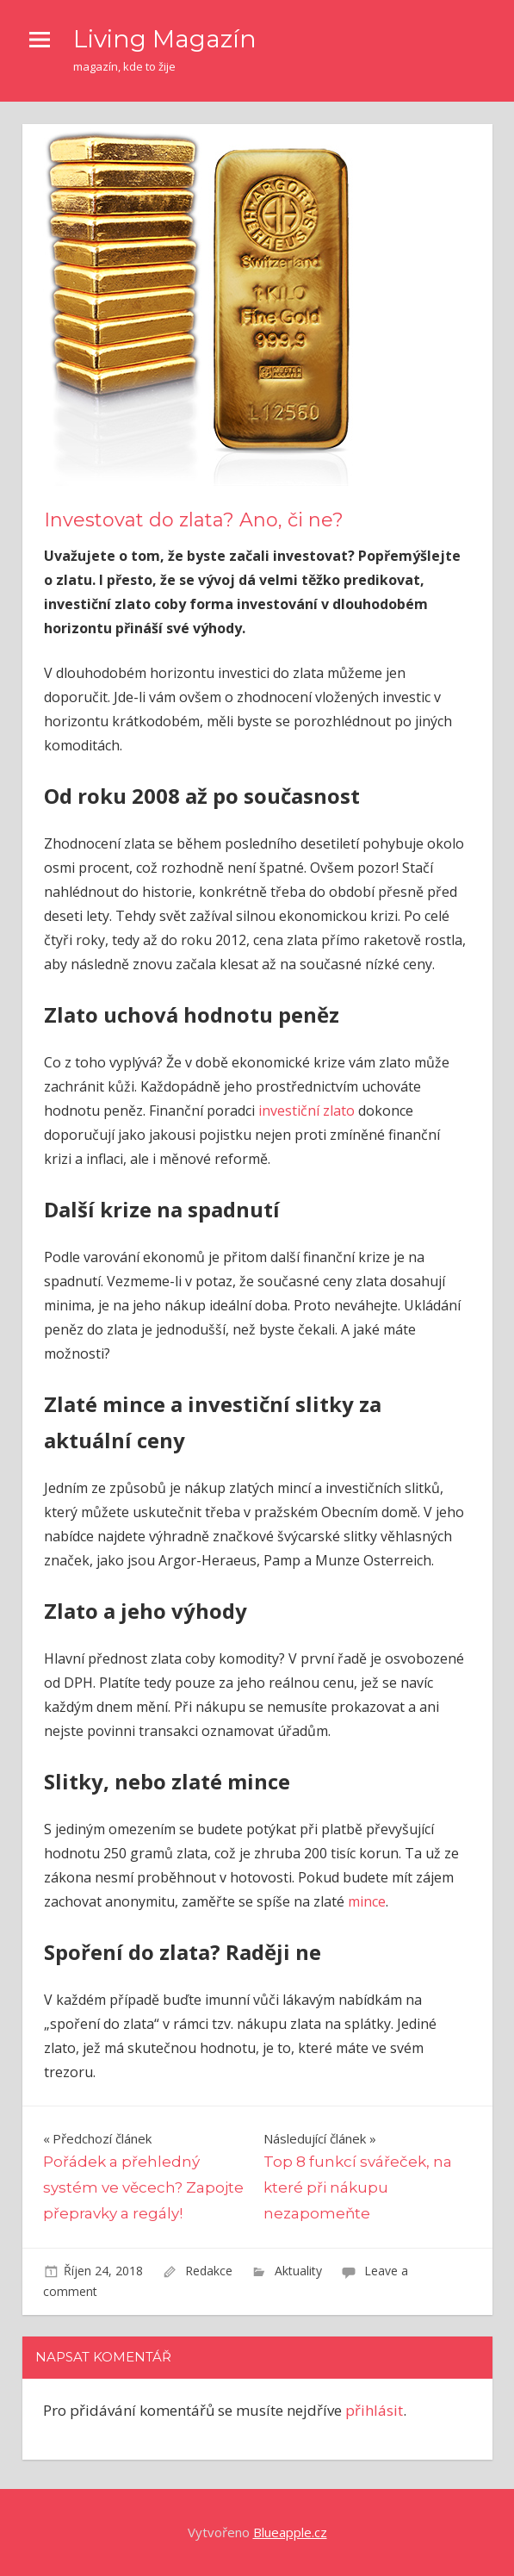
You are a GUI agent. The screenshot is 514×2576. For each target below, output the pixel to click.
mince (367, 1901)
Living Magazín (165, 38)
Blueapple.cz (290, 2532)
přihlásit (374, 2410)
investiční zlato (306, 1110)
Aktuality (298, 2270)
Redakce (208, 2270)
